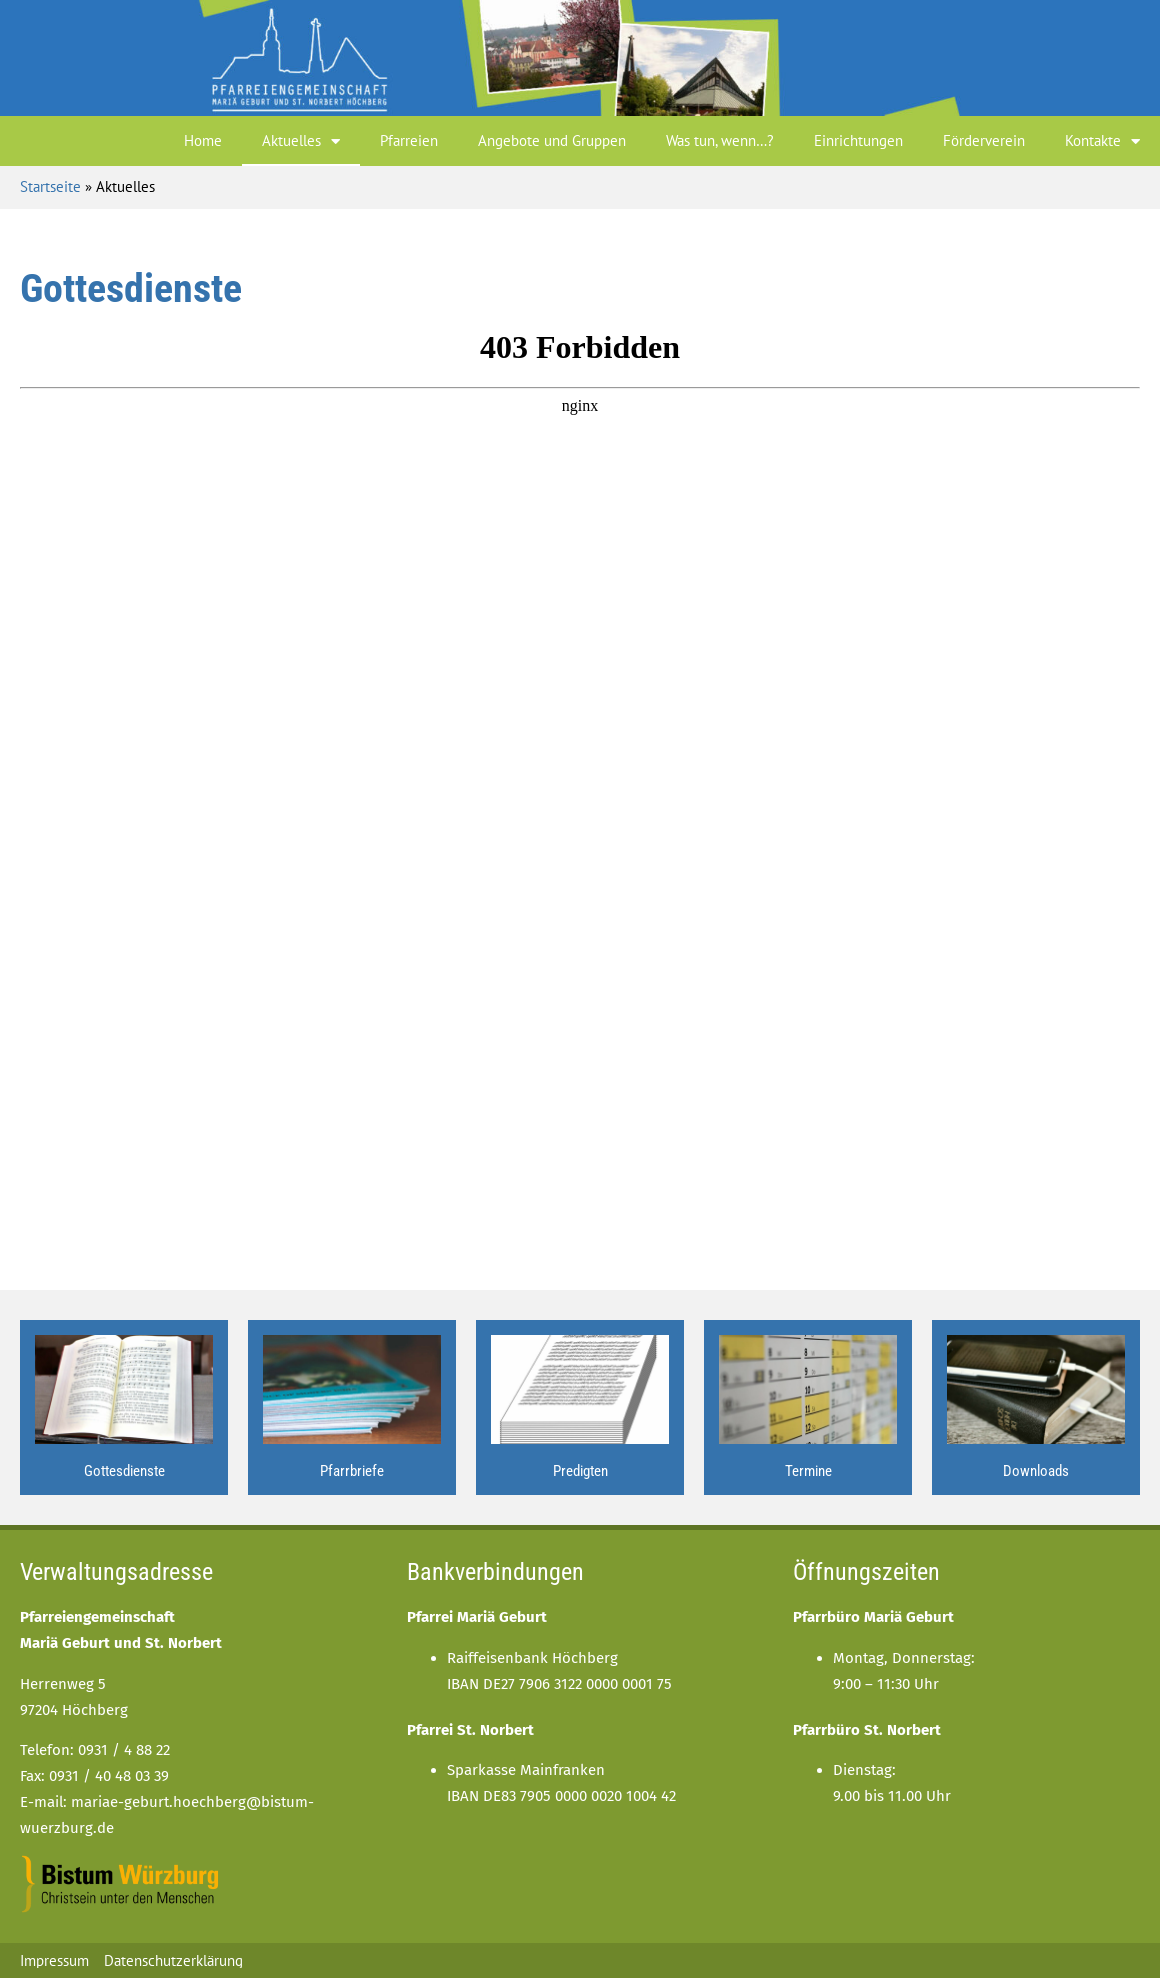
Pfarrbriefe (352, 1471)
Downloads (1036, 1471)
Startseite (50, 186)
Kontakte (1102, 141)
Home (203, 140)
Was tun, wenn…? (720, 140)
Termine (808, 1471)
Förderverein (984, 140)
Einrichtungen (858, 140)
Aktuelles (301, 141)
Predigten (580, 1471)
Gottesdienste (124, 1471)
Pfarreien (409, 140)
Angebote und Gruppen (552, 140)
